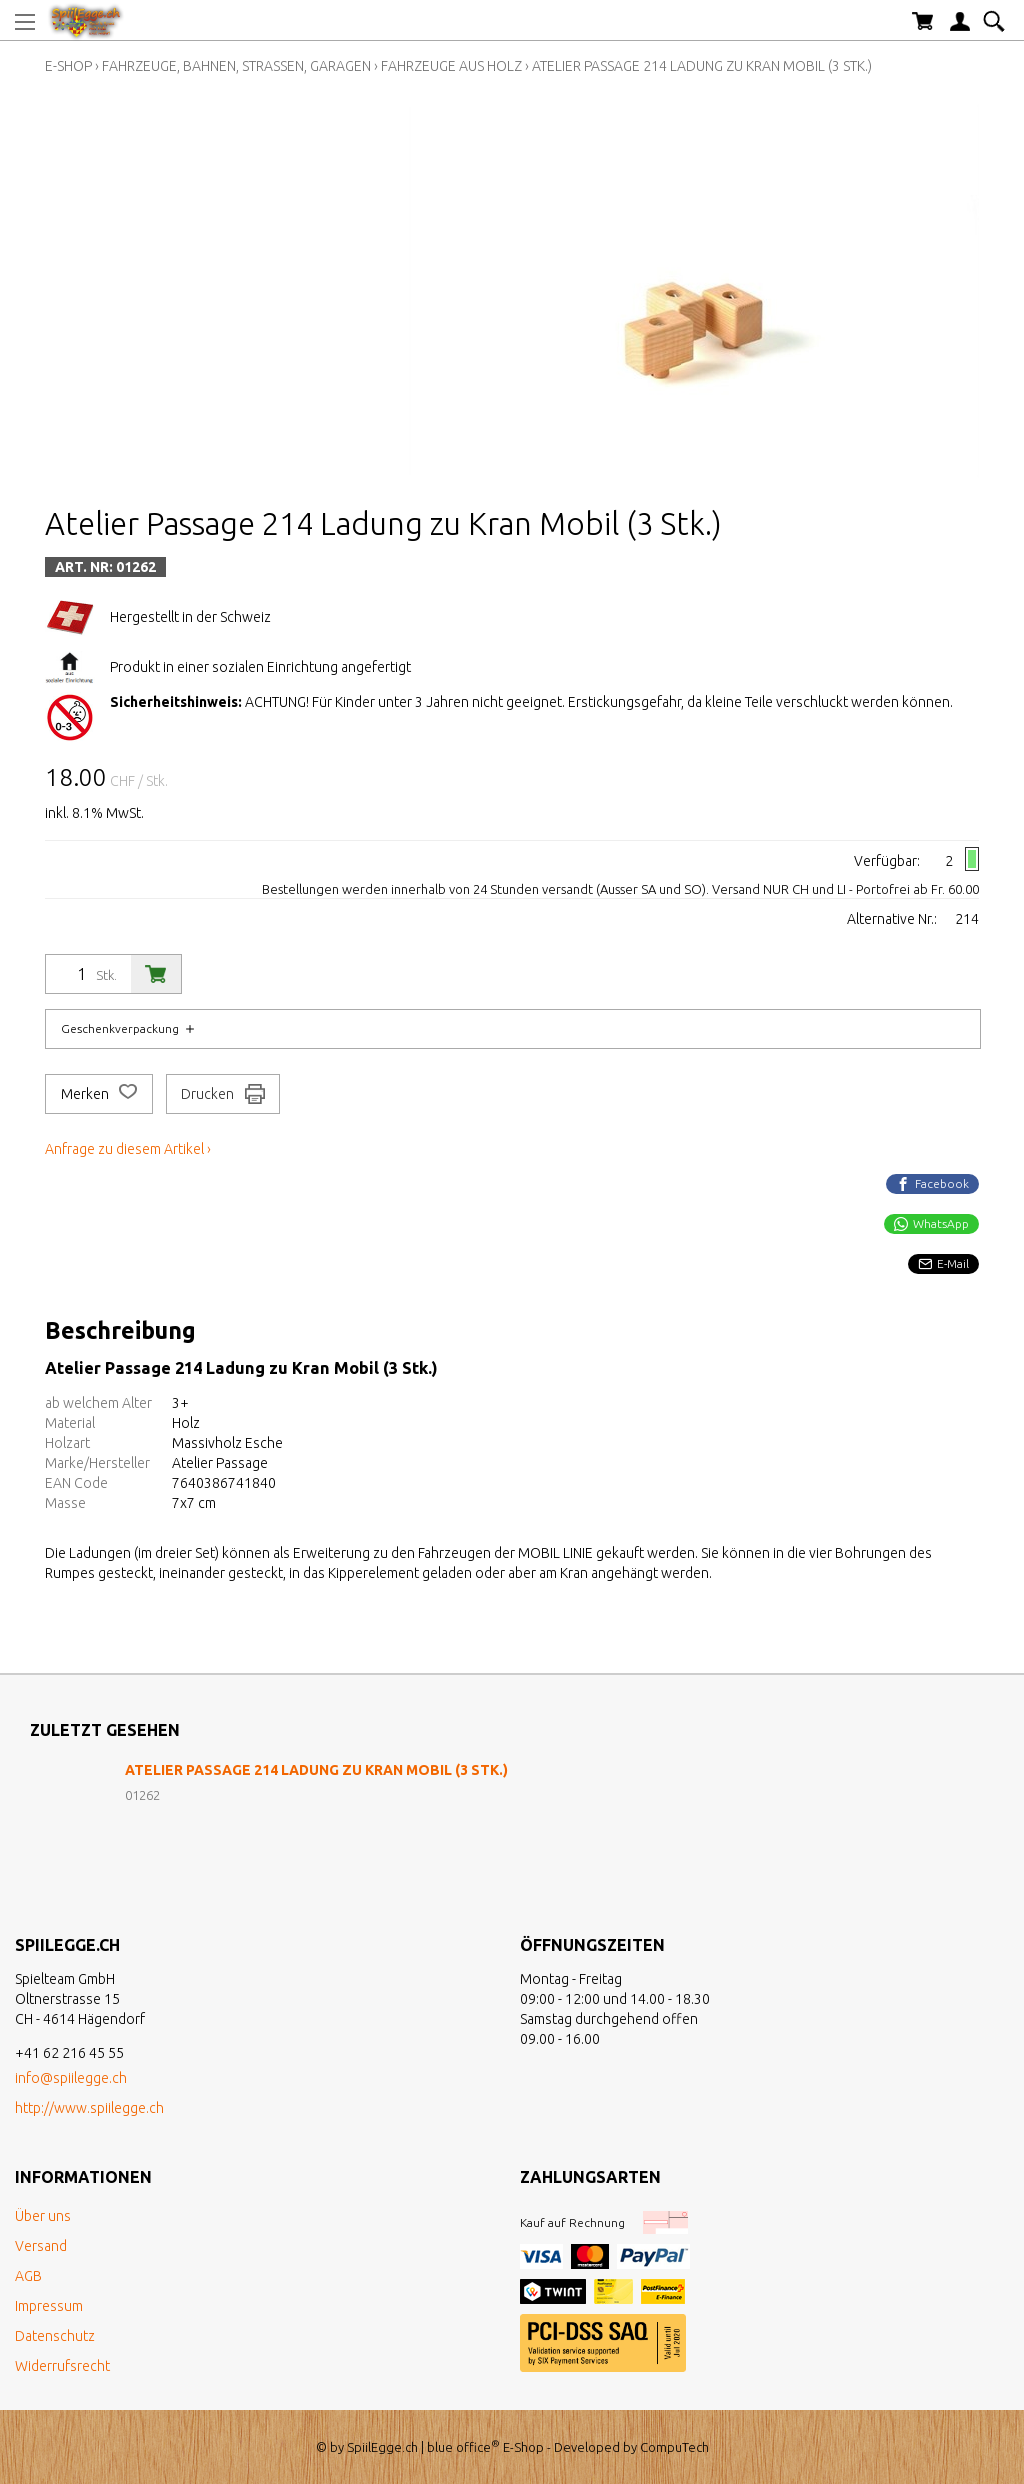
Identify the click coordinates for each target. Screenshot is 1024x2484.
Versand (41, 2246)
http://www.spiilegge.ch (89, 2108)
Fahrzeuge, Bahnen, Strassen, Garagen (236, 66)
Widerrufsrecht (62, 2366)
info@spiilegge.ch (71, 2078)
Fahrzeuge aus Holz (451, 66)
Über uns (43, 2216)
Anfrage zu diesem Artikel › (128, 1149)
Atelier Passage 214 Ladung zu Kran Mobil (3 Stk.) (702, 66)
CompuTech (674, 2447)
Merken (99, 1094)
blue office (463, 2447)
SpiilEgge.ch (382, 2447)
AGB (28, 2276)
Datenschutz (55, 2336)
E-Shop (68, 66)
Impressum (49, 2306)
